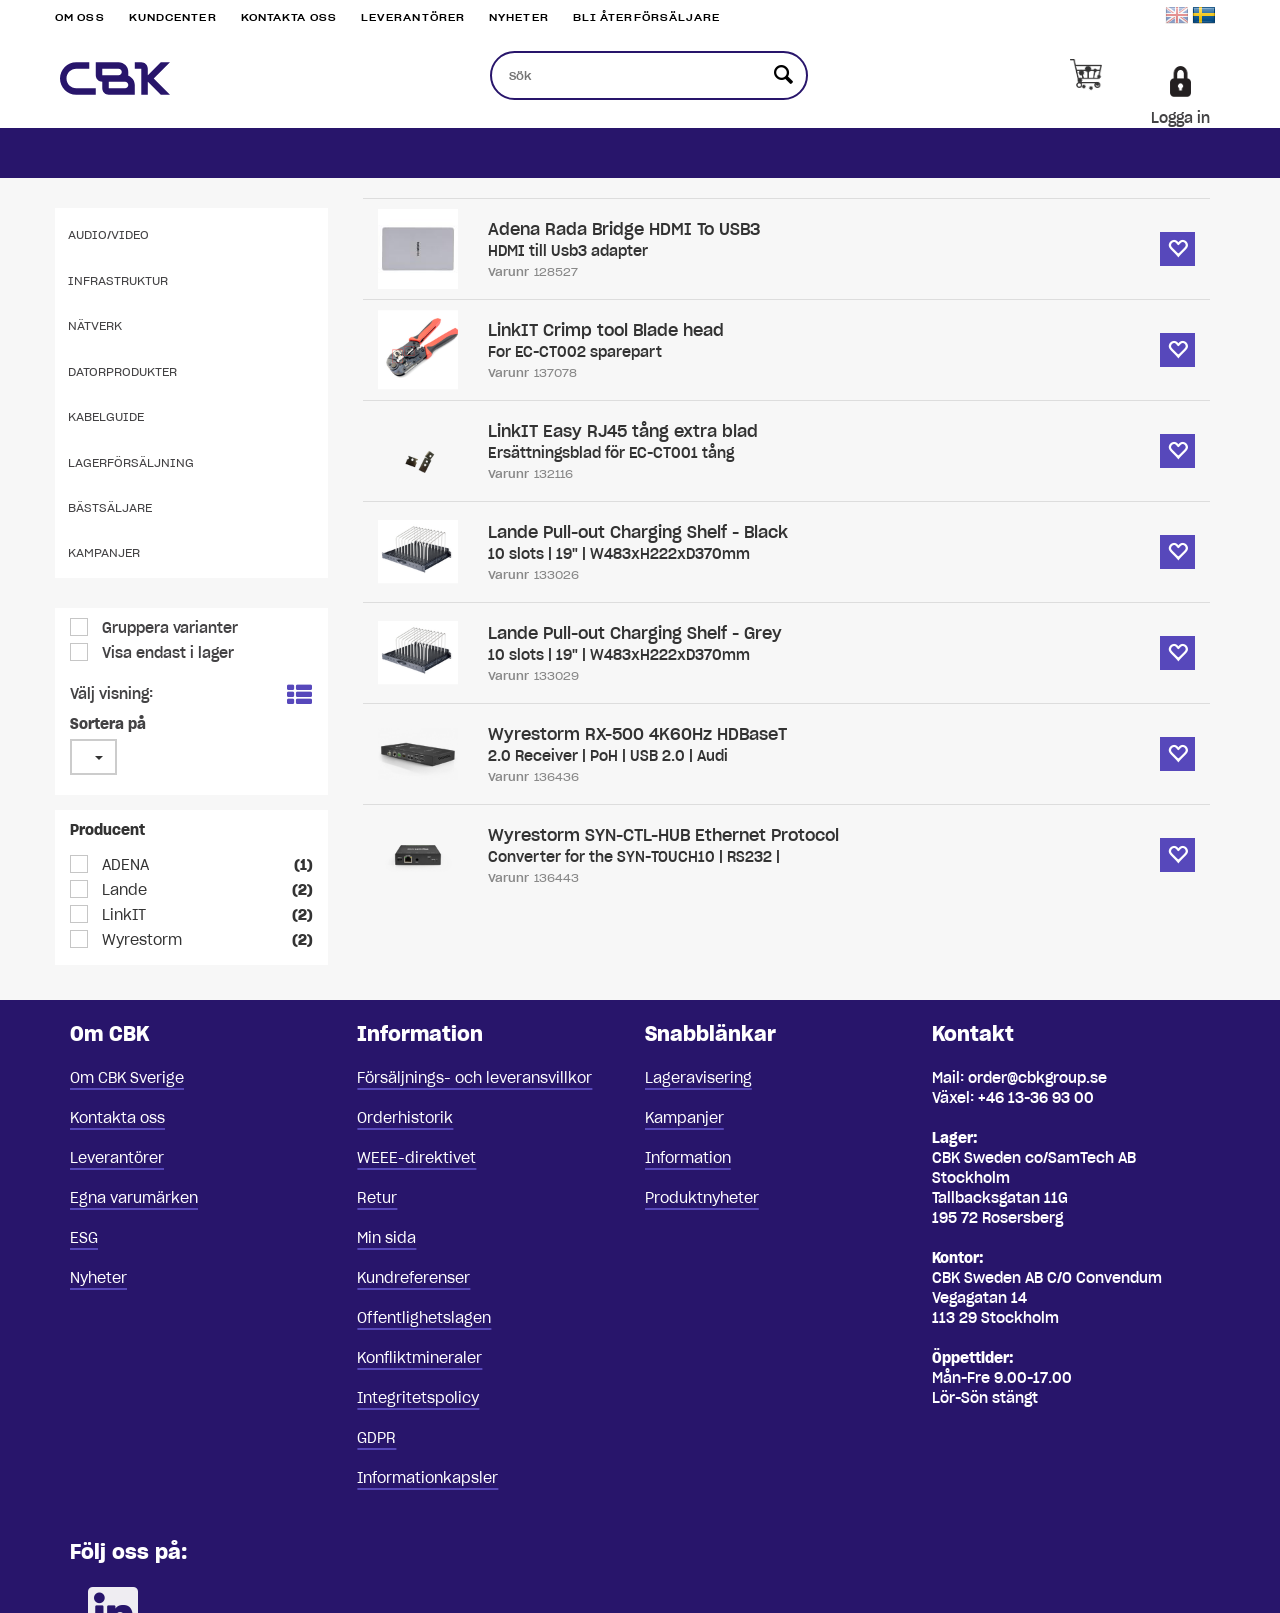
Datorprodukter (122, 371)
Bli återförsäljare (647, 17)
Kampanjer (104, 552)
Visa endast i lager (166, 653)
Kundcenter (173, 17)
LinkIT (122, 915)
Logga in (1180, 118)
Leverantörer (413, 17)
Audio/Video (108, 234)
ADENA (123, 865)
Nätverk (95, 325)
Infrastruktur (118, 280)
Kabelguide (106, 416)
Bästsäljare (110, 507)
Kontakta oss (289, 17)
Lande (122, 890)
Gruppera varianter (168, 628)
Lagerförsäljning (131, 462)
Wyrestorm (140, 940)
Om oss (80, 17)
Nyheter (519, 17)
